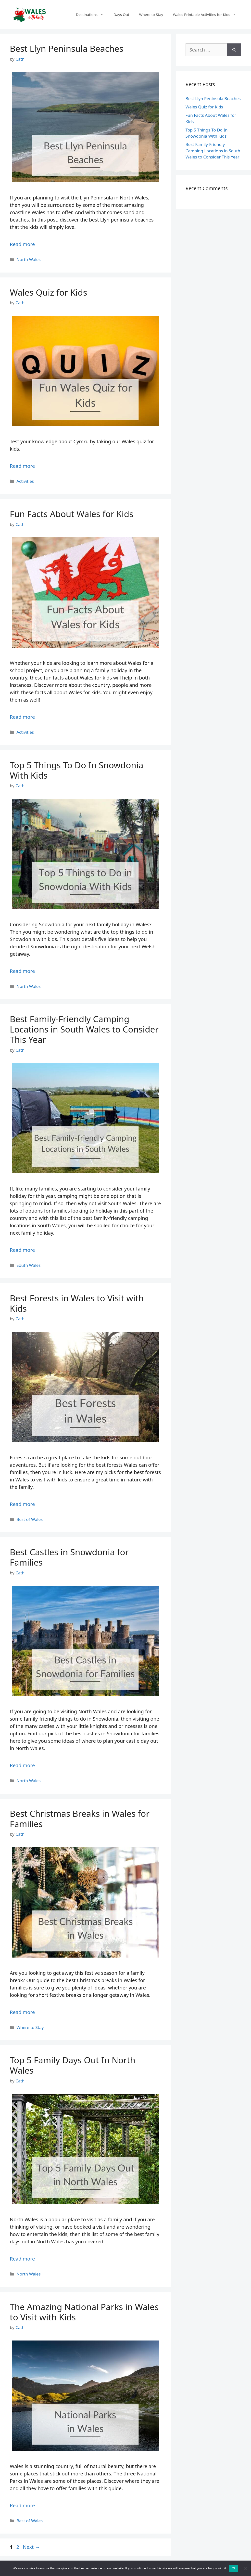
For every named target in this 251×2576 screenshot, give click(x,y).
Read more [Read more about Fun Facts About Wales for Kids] (22, 717)
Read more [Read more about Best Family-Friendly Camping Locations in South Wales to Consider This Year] (22, 1250)
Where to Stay (151, 14)
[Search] (234, 49)
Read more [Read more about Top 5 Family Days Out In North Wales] (22, 2258)
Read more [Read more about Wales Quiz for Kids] (22, 466)
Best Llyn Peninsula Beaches (66, 48)
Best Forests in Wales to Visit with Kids (77, 1303)
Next (31, 2547)
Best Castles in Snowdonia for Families (69, 1557)
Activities (25, 481)
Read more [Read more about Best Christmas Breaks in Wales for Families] (22, 2012)
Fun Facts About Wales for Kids (71, 514)
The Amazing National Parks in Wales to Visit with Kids (84, 2312)
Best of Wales (29, 1519)
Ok (234, 2568)
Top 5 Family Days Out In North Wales (72, 2065)
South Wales (28, 1265)
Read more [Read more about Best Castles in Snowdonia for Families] (22, 1765)
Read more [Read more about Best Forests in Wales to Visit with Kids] (22, 1504)
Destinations (92, 14)
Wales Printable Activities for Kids (207, 14)
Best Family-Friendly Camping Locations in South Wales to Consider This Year (84, 1029)
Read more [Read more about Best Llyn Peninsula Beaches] (22, 244)
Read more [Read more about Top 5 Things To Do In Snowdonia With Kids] (22, 971)
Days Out (121, 14)
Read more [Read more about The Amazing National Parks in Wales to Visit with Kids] (22, 2505)
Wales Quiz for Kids (48, 292)
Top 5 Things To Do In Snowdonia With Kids (76, 770)
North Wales (28, 259)
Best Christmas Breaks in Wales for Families (80, 1819)
